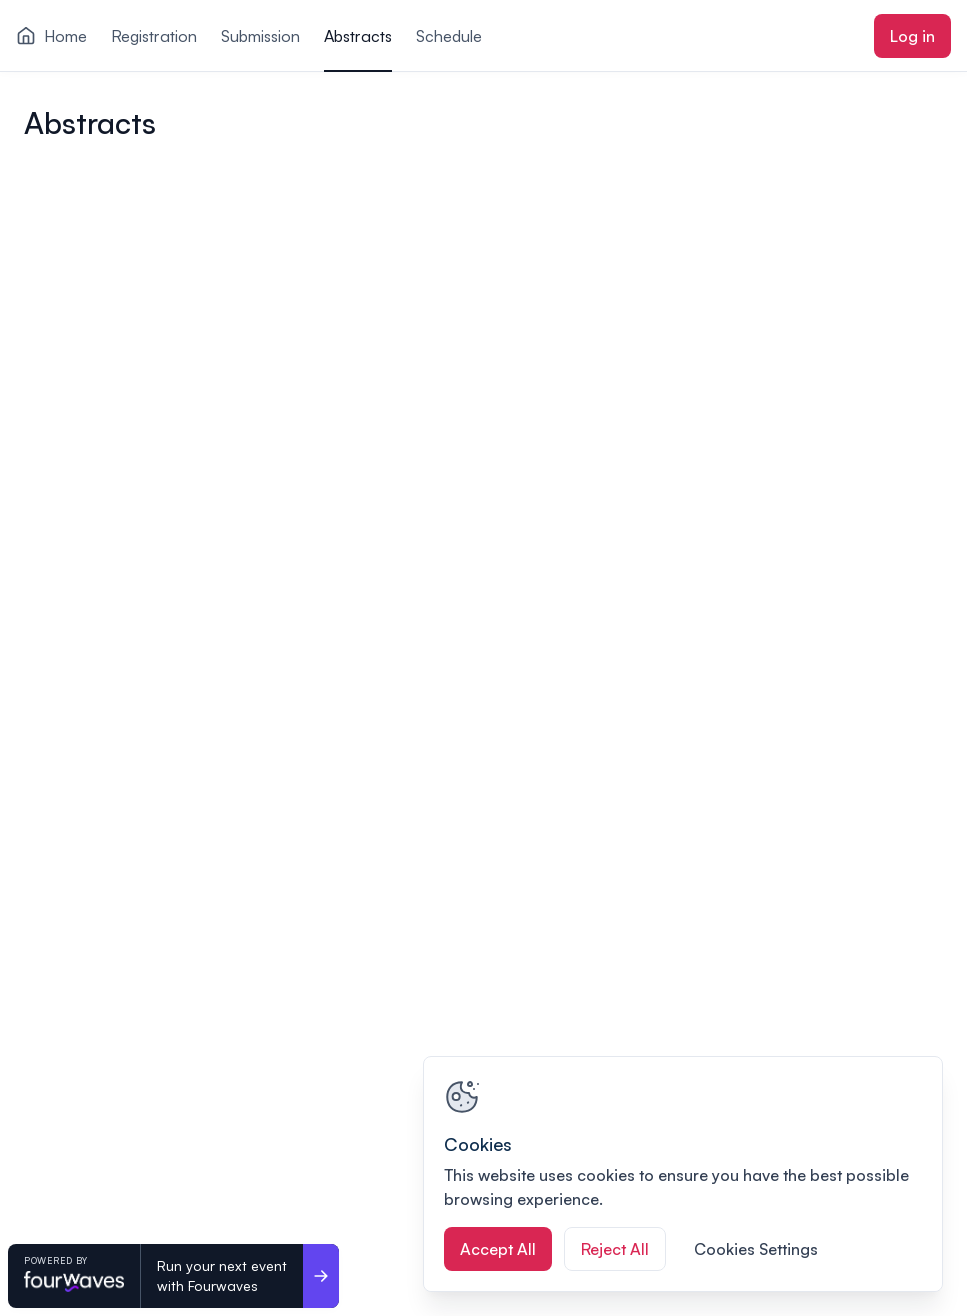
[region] (683, 1174)
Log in (912, 36)
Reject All (615, 1249)
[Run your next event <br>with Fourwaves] (321, 1276)
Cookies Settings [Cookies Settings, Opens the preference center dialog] (756, 1249)
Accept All (498, 1249)
